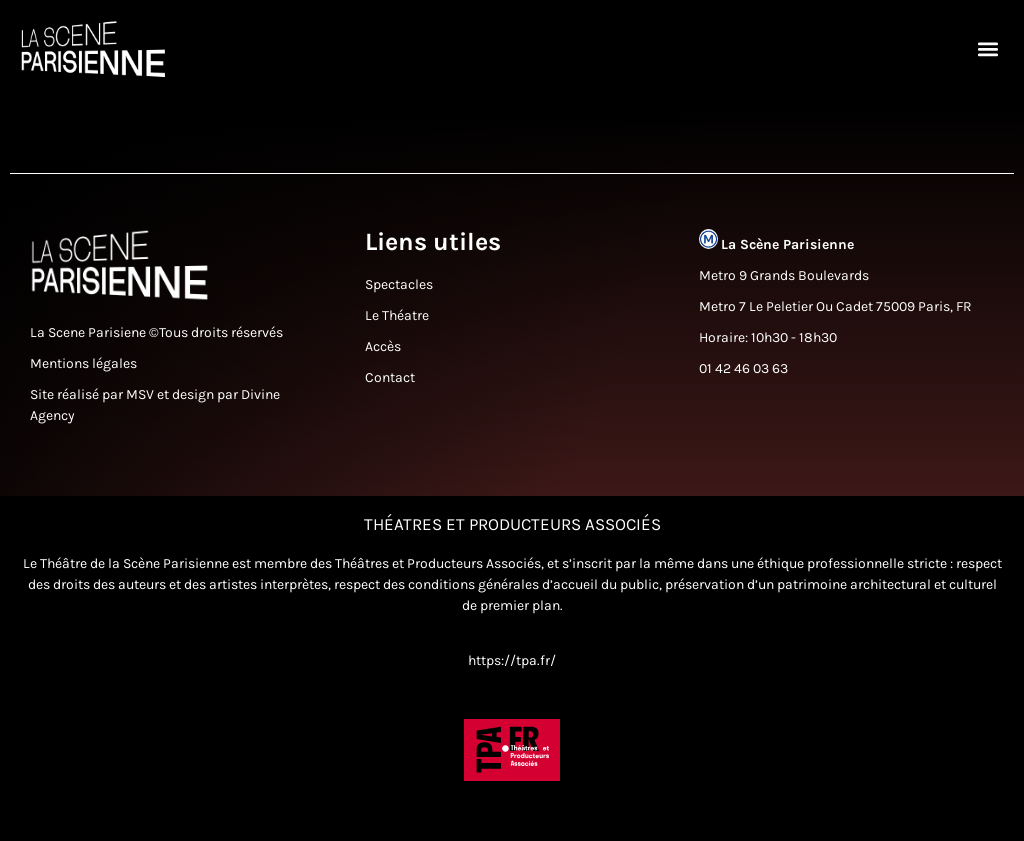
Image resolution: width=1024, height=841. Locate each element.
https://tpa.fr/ (512, 686)
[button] (987, 49)
